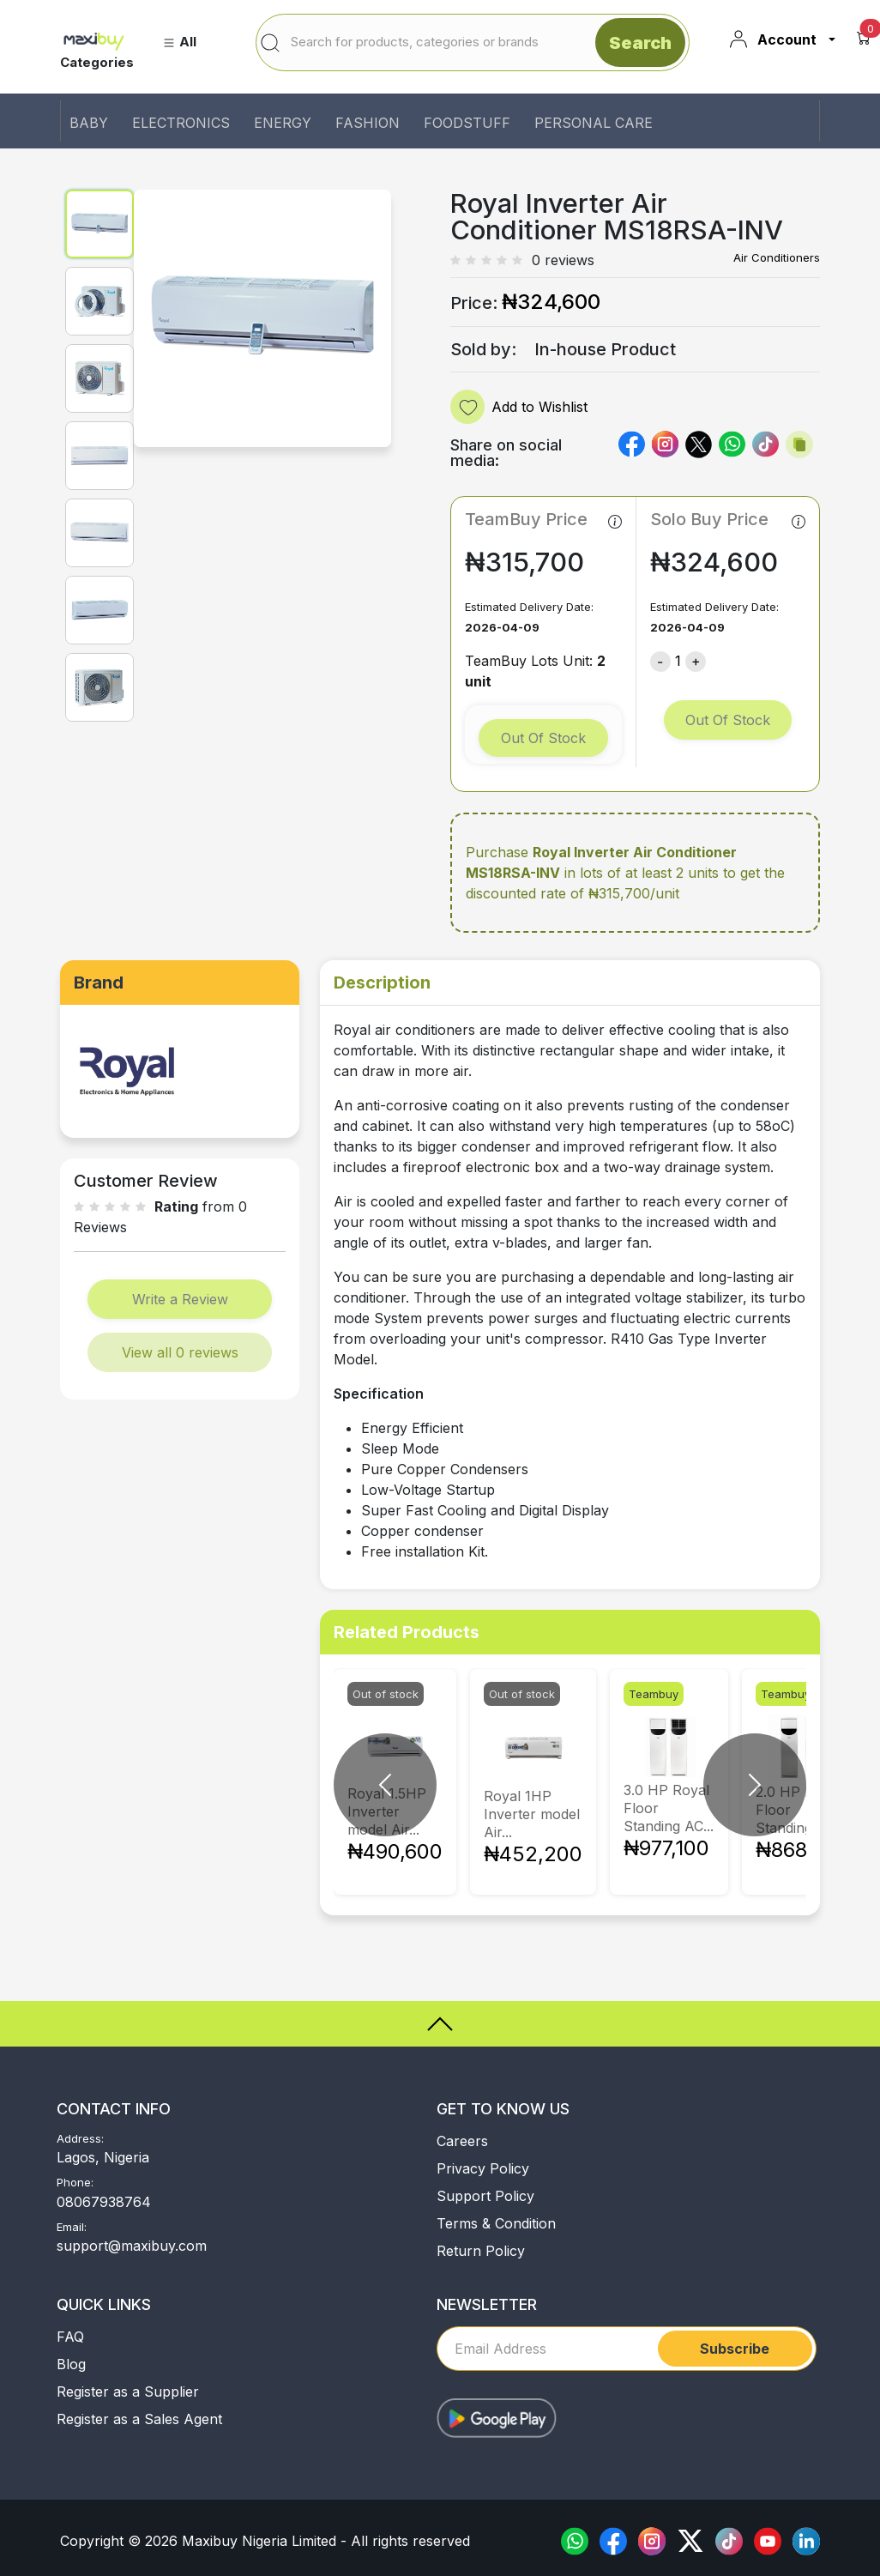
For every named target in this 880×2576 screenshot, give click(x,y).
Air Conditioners (776, 257)
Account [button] (772, 39)
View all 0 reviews (180, 1352)
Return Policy (481, 2250)
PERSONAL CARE (593, 122)
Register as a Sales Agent (139, 2419)
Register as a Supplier (128, 2391)
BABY (88, 122)
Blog (71, 2364)
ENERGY (282, 122)
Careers (462, 2141)
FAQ (70, 2336)
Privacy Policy (483, 2168)
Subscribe (734, 2348)
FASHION (367, 122)
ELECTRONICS (181, 122)
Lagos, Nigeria (103, 2157)
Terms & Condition (496, 2223)
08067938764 (104, 2201)
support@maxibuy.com (132, 2245)
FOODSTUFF (467, 122)
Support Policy (485, 2195)
